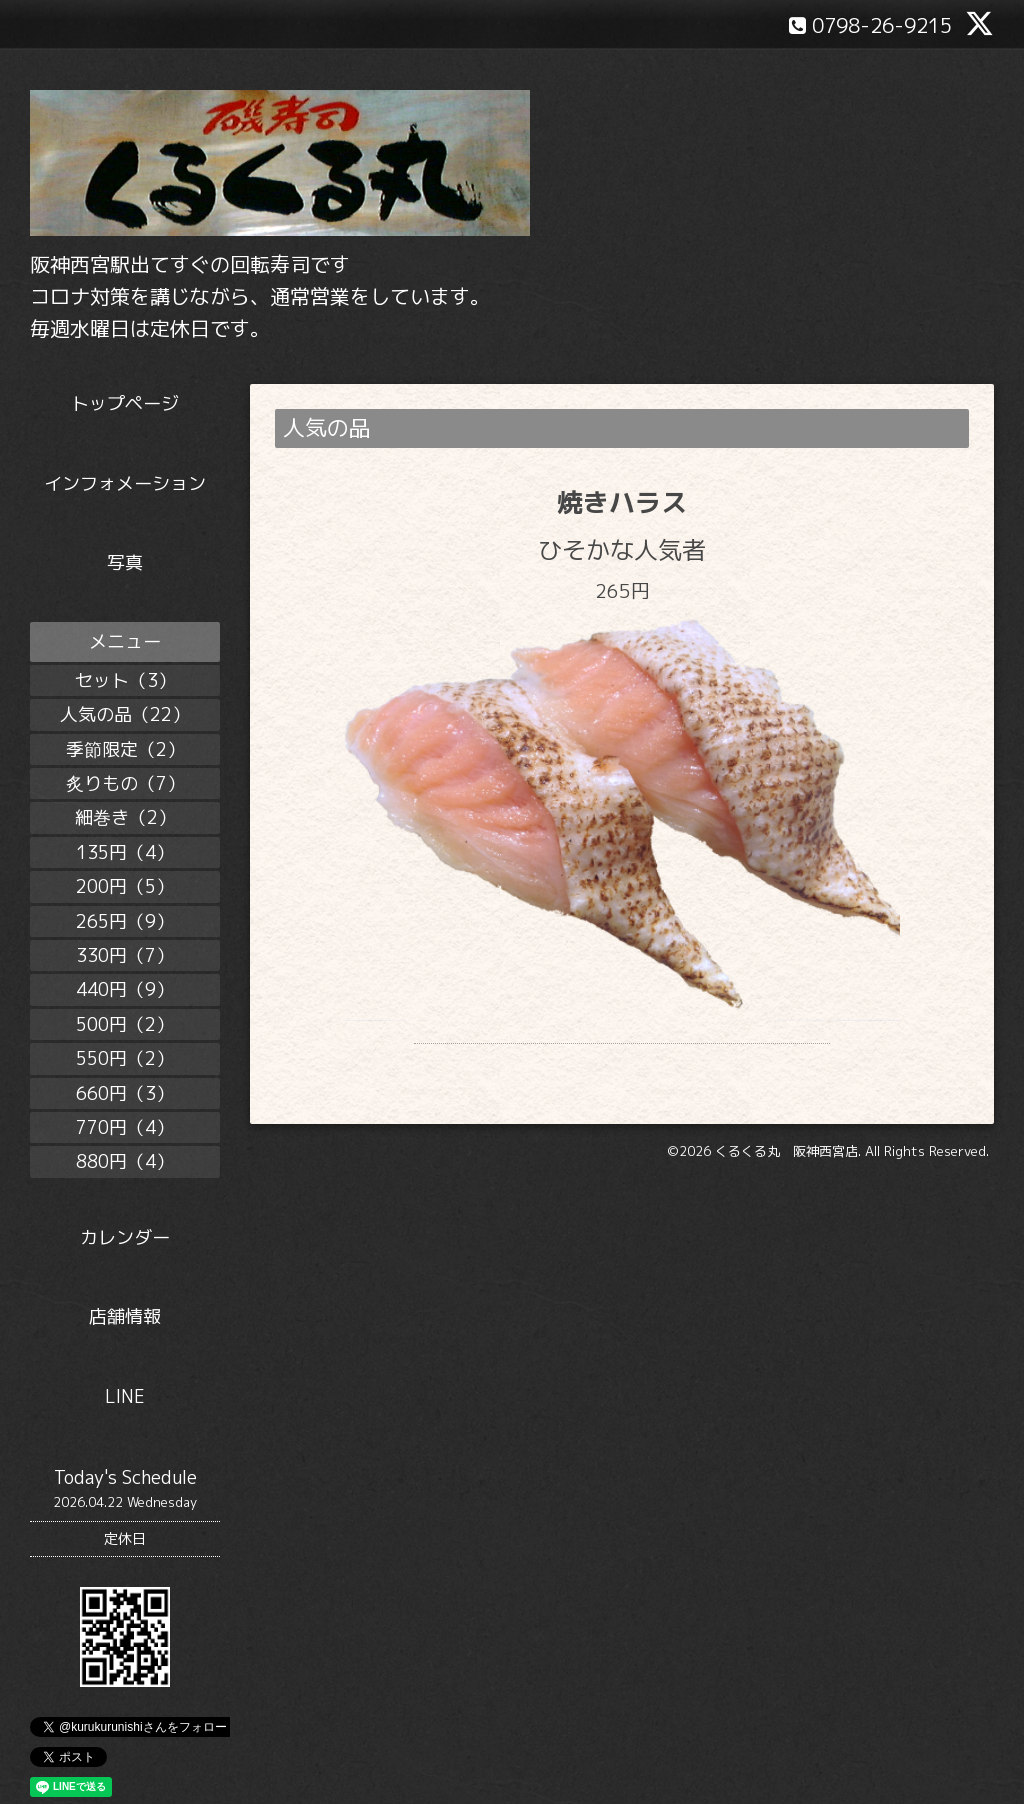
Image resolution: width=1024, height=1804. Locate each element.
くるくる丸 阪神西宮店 (786, 1177)
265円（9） (125, 921)
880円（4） (125, 1161)
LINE (125, 1396)
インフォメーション (125, 483)
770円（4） (125, 1127)
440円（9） (125, 989)
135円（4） (125, 852)
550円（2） (125, 1058)
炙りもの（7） (125, 783)
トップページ (125, 403)
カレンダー (125, 1237)
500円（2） (125, 1024)
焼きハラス (622, 502)
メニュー (125, 641)
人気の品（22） (125, 714)
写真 (125, 562)
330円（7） (125, 955)
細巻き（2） (125, 817)
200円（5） (125, 886)
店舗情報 (125, 1316)
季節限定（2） (125, 749)
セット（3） (125, 680)
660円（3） (125, 1093)
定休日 (125, 1538)
